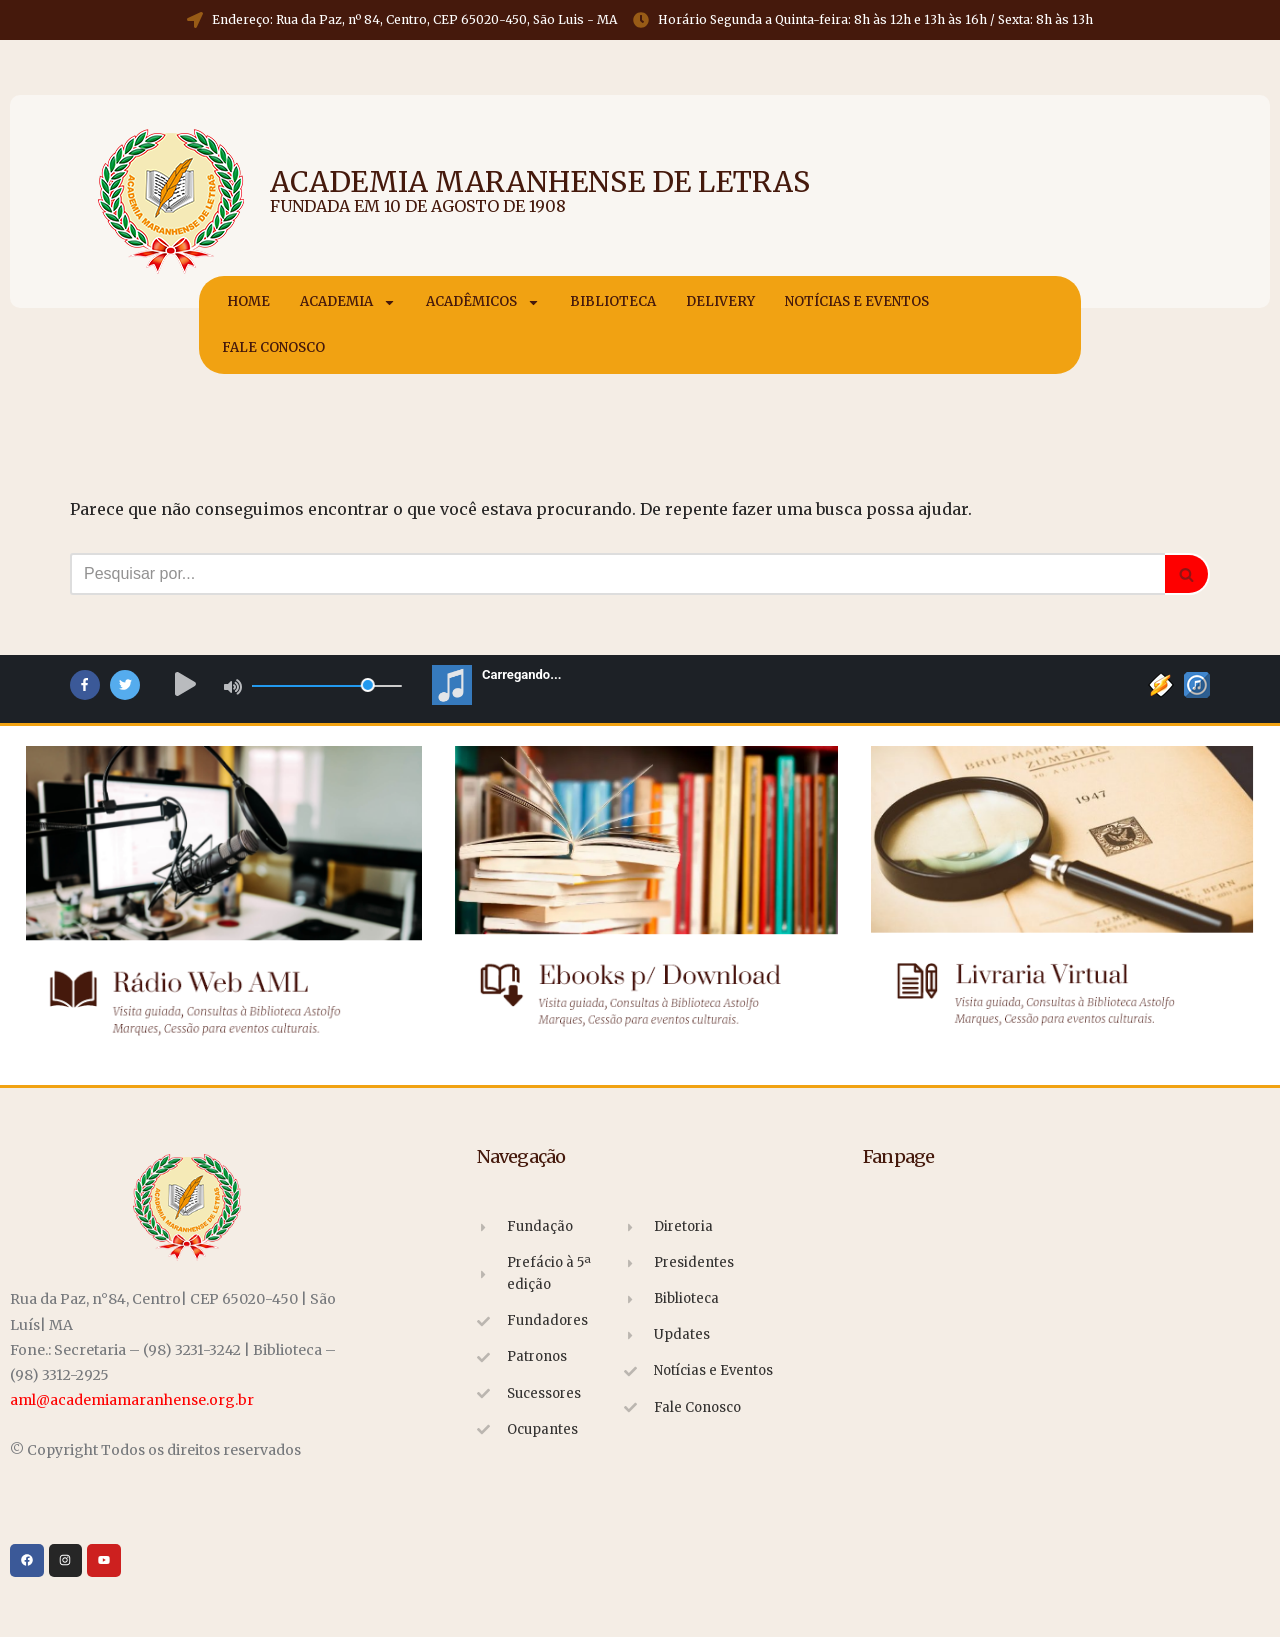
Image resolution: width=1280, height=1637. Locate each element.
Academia (348, 302)
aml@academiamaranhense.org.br (132, 1400)
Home (248, 301)
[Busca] (617, 574)
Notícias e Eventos (857, 301)
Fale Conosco (273, 347)
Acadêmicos (483, 302)
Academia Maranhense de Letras (540, 182)
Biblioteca (613, 301)
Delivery (720, 301)
